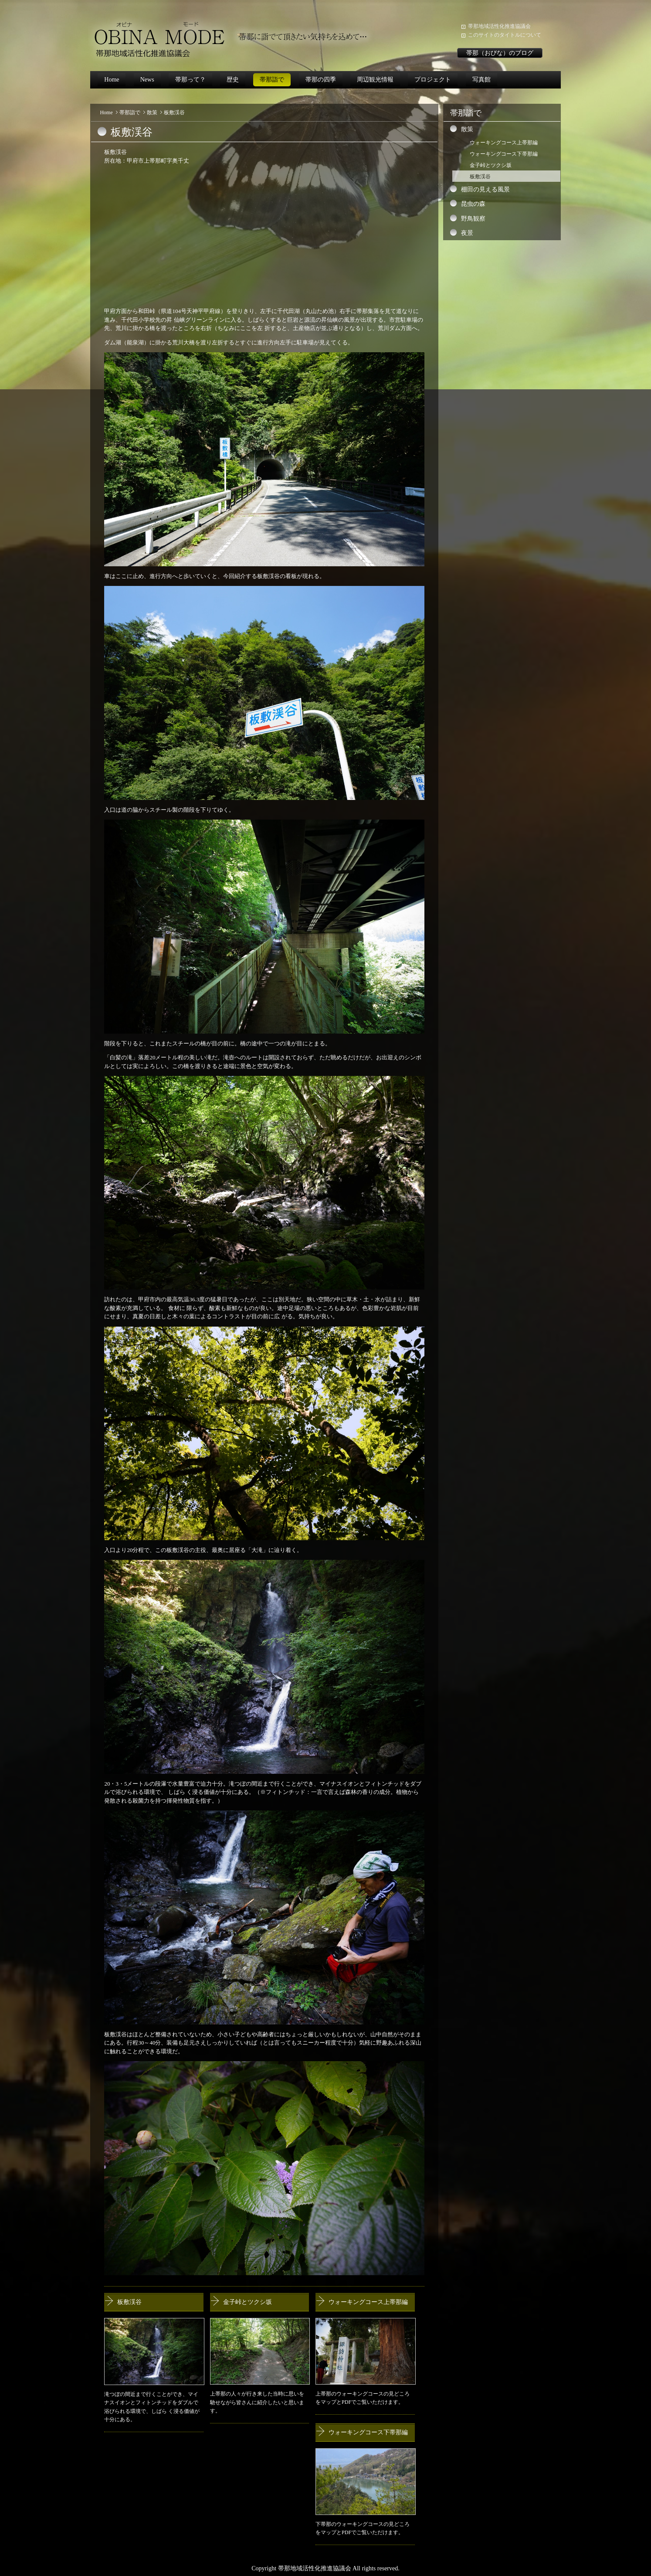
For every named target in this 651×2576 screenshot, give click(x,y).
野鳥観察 (473, 218)
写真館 (481, 79)
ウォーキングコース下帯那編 (368, 2432)
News (147, 79)
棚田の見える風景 (485, 189)
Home (111, 79)
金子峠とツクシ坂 (247, 2302)
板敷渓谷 (129, 2302)
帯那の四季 (320, 79)
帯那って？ (190, 79)
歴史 (233, 79)
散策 (152, 112)
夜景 (467, 233)
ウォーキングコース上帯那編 (368, 2302)
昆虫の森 (473, 204)
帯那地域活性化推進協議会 (499, 26)
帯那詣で (272, 79)
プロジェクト (432, 79)
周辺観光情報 (375, 79)
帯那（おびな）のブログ (499, 53)
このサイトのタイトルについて (504, 35)
